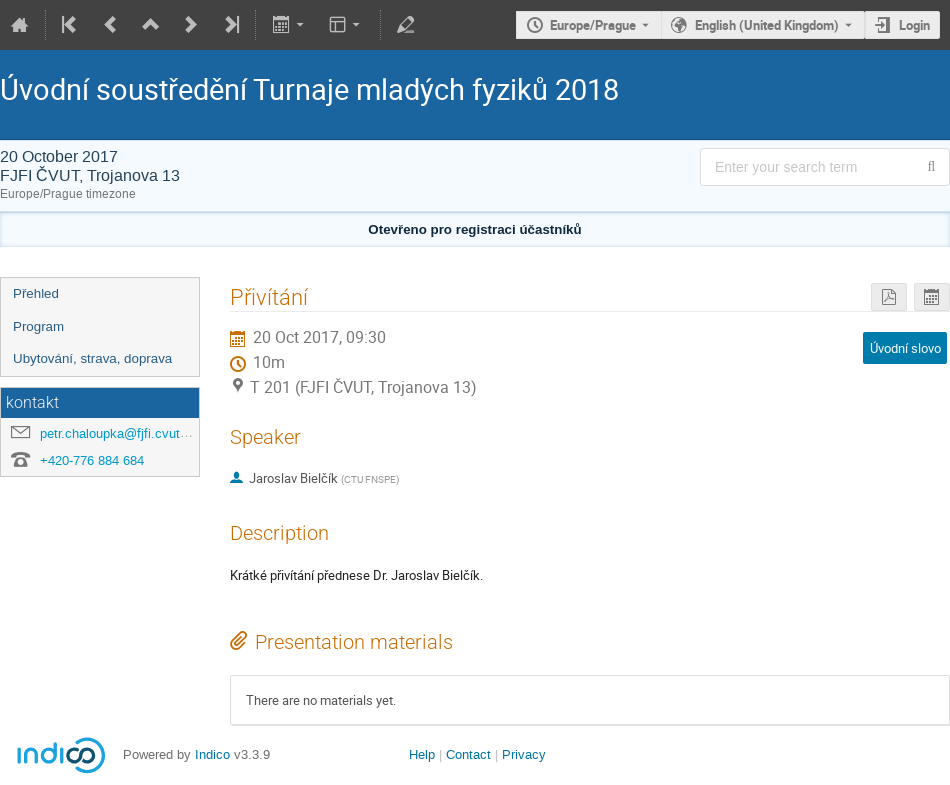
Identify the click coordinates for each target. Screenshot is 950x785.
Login (914, 25)
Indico (212, 754)
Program (38, 326)
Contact (468, 754)
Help (422, 754)
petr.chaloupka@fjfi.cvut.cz (119, 433)
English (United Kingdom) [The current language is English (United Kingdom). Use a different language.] (767, 25)
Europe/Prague (593, 25)
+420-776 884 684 (92, 460)
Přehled (36, 293)
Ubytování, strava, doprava (92, 358)
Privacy (524, 754)
